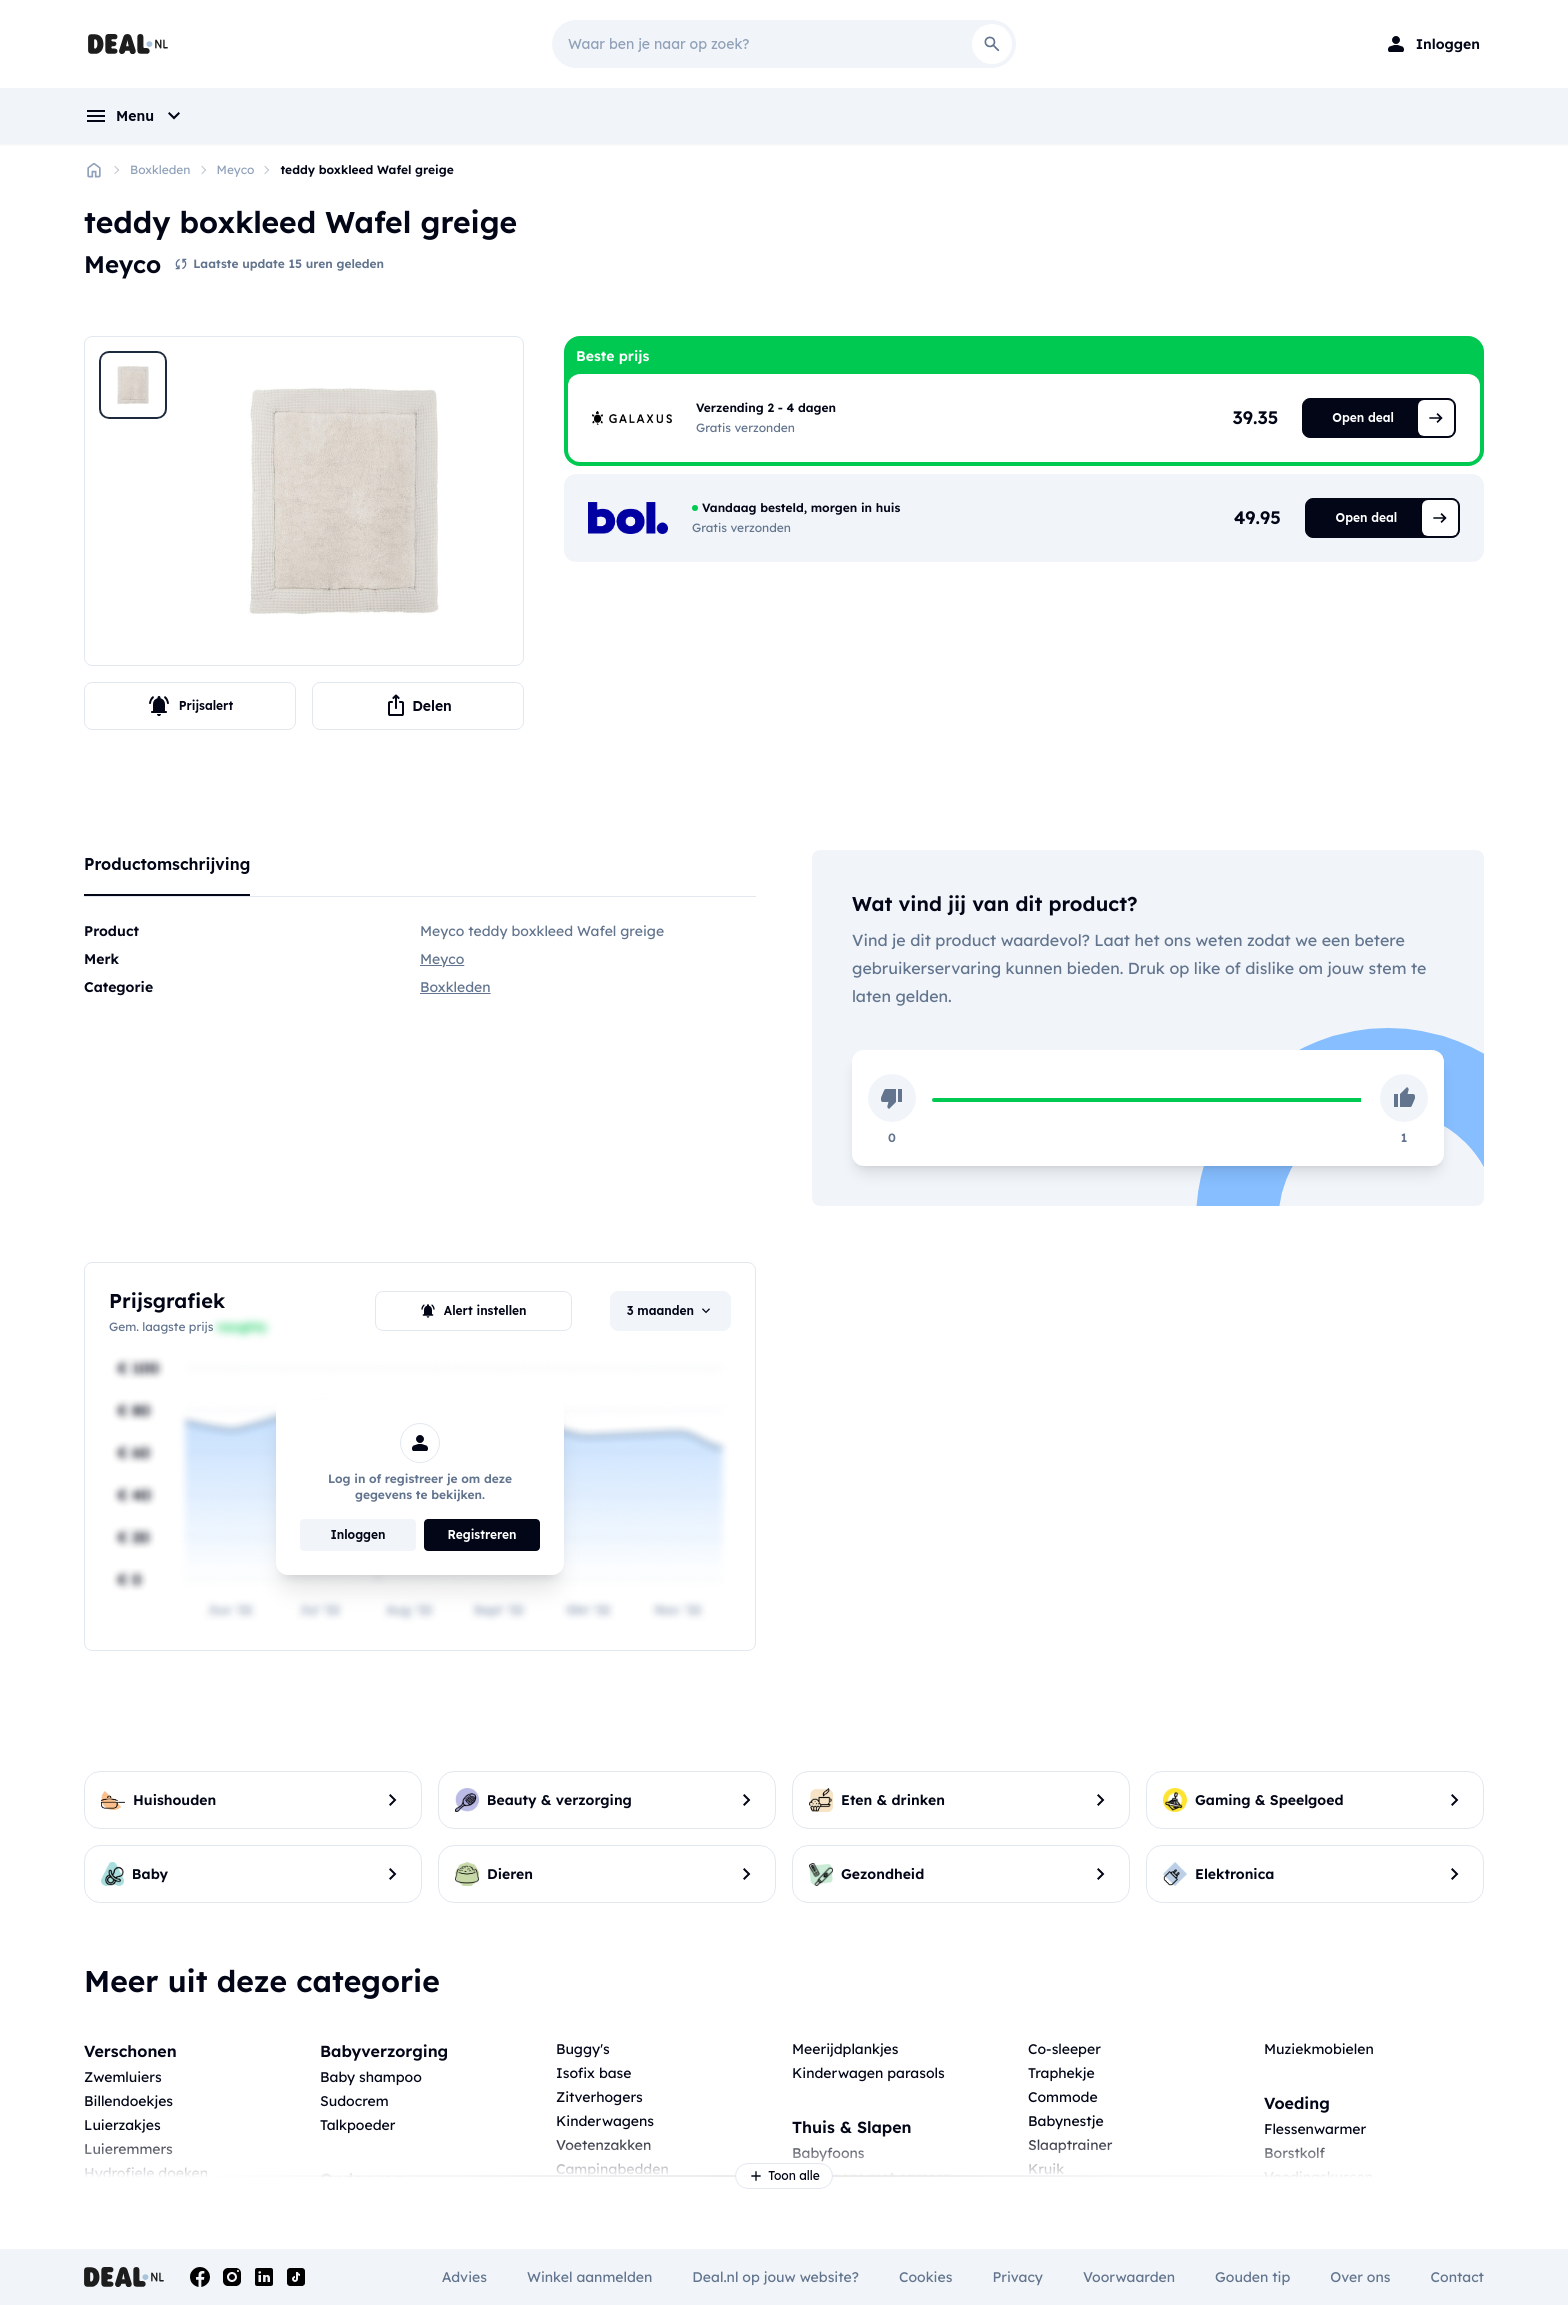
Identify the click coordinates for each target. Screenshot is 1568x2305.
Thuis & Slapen (852, 2127)
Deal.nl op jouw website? (775, 2277)
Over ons (1360, 2277)
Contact (1457, 2277)
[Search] (992, 44)
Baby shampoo (371, 2077)
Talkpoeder (357, 2125)
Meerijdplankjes (845, 2049)
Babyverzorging (384, 2051)
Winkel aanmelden (589, 2277)
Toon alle (784, 2176)
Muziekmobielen (1319, 2049)
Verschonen (130, 2051)
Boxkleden (160, 169)
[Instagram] (232, 2277)
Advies (464, 2277)
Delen (418, 706)
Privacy (1017, 2277)
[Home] (94, 170)
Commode (1063, 2097)
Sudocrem (354, 2101)
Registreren (482, 1534)
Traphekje (1061, 2073)
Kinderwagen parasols (868, 2073)
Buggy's (583, 2049)
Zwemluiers (123, 2077)
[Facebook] (200, 2277)
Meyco (236, 169)
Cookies (925, 2277)
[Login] (1432, 44)
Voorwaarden (1129, 2277)
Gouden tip (1252, 2277)
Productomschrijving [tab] (167, 864)
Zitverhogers (599, 2097)
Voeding (1297, 2103)
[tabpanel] (420, 959)
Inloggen (357, 1534)
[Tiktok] (296, 2277)
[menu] (135, 116)
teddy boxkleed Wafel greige (366, 169)
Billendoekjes (128, 2101)
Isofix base (594, 2073)
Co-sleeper (1064, 2049)
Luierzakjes (122, 2125)
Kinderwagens (605, 2121)
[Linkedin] (264, 2277)
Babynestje (1066, 2121)
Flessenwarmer (1315, 2129)
